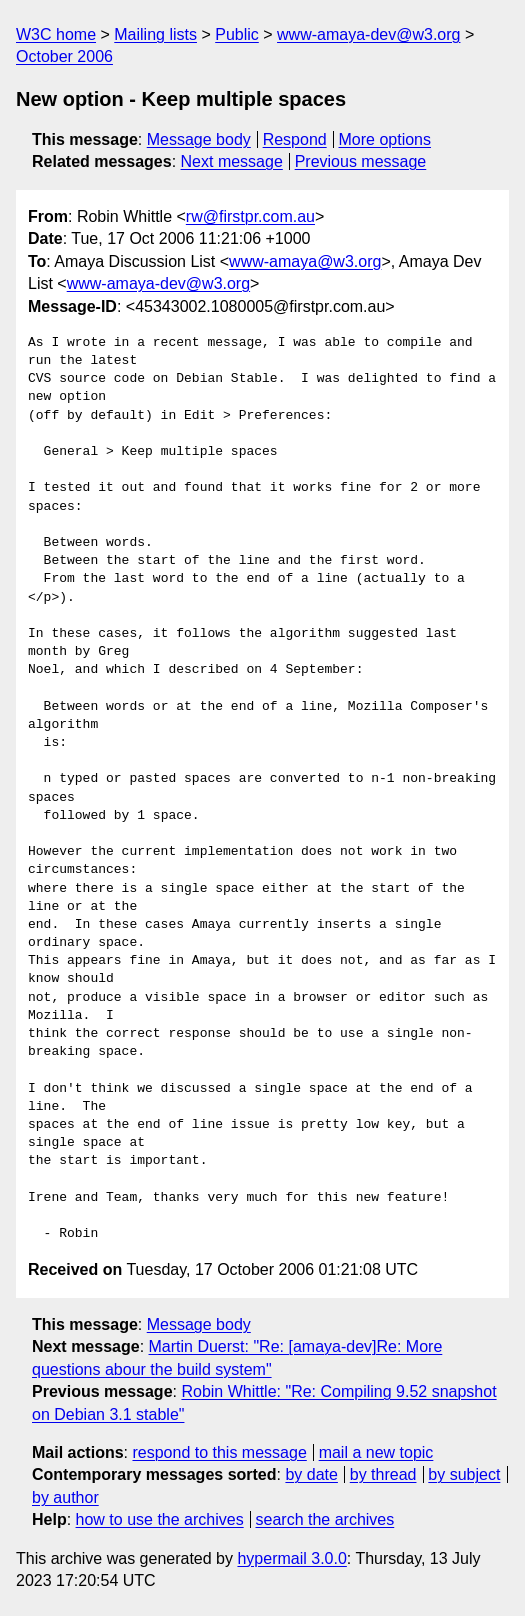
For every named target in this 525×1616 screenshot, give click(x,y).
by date (311, 1474)
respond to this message (219, 1452)
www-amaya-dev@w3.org (368, 34)
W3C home (56, 34)
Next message (232, 161)
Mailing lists (155, 34)
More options (385, 139)
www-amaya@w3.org (305, 261)
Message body (199, 139)
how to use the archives (160, 1519)
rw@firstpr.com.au (250, 216)
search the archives (325, 1519)
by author (65, 1497)
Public (237, 34)
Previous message (361, 161)
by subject (464, 1474)
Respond (295, 139)
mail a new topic (376, 1452)
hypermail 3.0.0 (291, 1558)
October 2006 (64, 56)
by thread (383, 1474)
